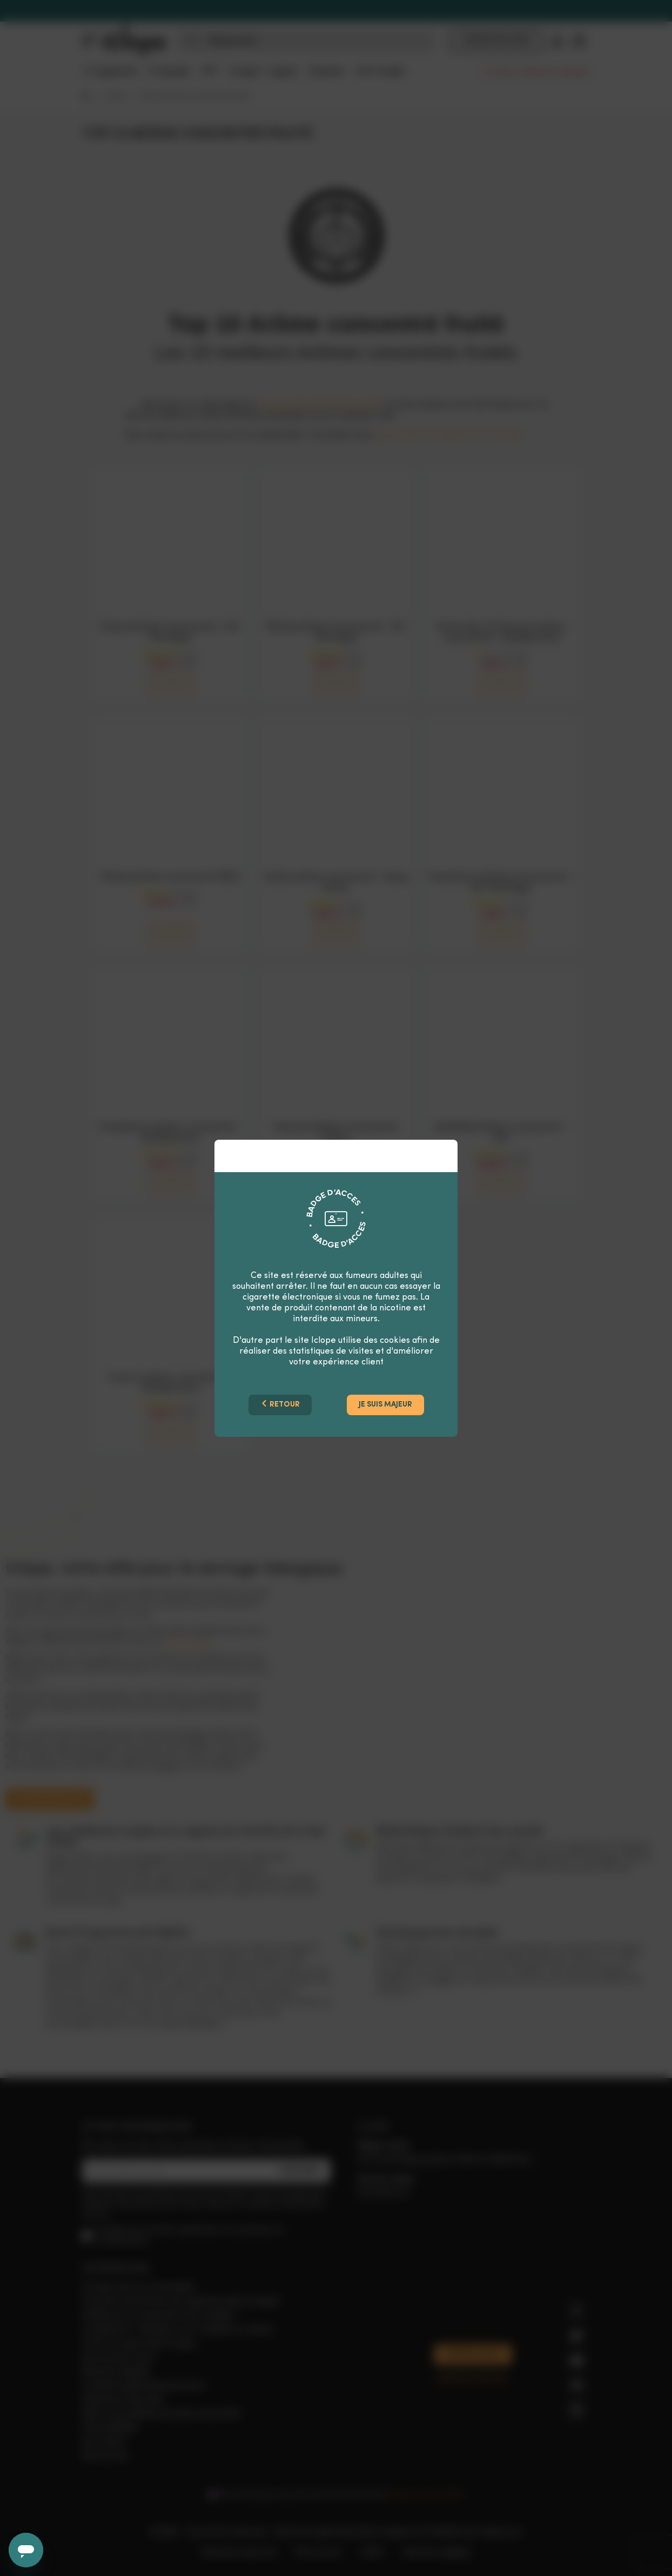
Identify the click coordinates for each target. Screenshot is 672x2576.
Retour (280, 1404)
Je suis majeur (385, 1405)
